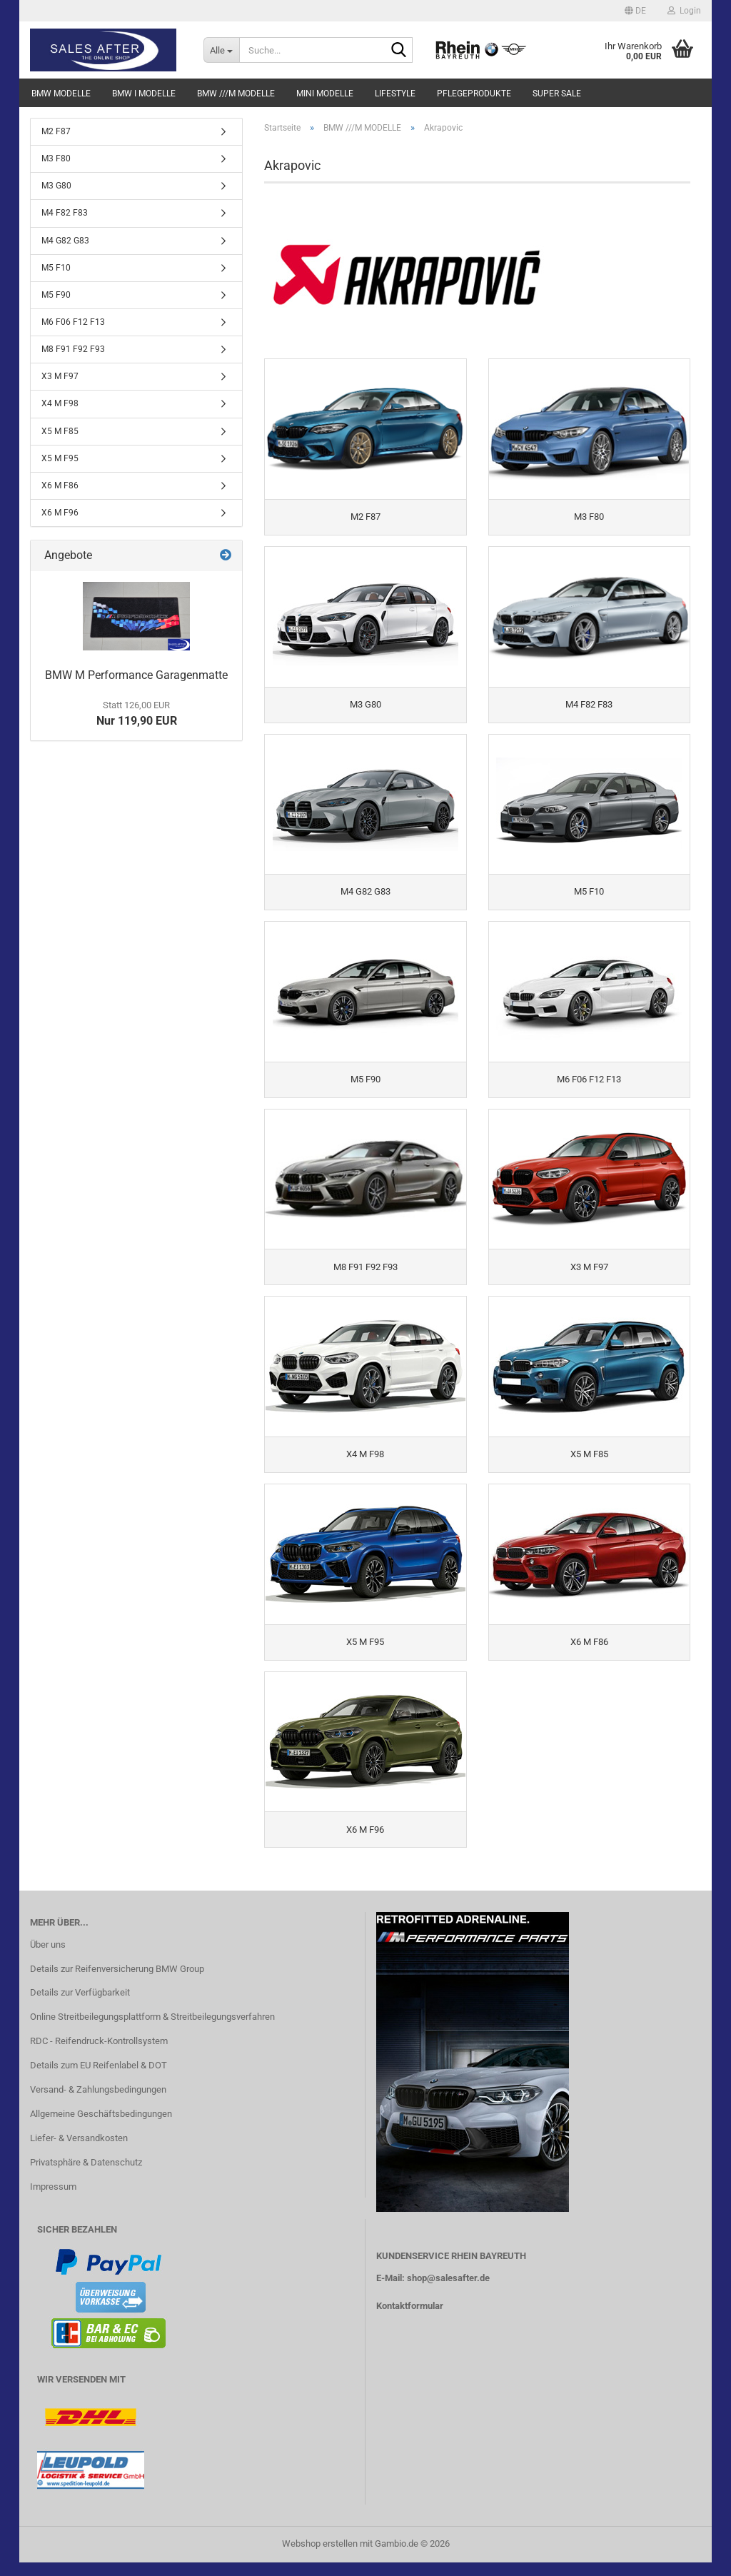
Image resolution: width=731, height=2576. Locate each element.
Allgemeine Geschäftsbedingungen (101, 2127)
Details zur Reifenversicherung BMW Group (117, 1982)
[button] (635, 10)
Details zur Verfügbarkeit (80, 2006)
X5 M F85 (60, 431)
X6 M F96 (60, 513)
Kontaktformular (409, 2319)
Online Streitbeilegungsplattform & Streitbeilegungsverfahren (152, 2030)
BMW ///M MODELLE (236, 94)
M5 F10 (56, 268)
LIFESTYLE (395, 94)
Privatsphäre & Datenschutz (86, 2175)
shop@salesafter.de (448, 2291)
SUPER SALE (557, 94)
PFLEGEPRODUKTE (474, 94)
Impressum (53, 2200)
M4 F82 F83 (64, 213)
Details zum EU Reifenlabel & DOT (98, 2078)
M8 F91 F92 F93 (73, 349)
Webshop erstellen (320, 2557)
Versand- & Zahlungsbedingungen (98, 2103)
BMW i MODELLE (144, 94)
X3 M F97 (60, 376)
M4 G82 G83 (65, 241)
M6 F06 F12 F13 (73, 322)
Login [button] (684, 11)
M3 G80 (56, 186)
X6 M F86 (60, 485)
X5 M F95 (60, 458)
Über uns (48, 1958)
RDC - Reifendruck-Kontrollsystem (99, 2054)
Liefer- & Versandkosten (79, 2151)
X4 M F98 (60, 403)
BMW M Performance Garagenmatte (136, 675)
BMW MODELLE (61, 94)
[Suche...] (221, 50)
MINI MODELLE (324, 94)
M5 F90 (56, 295)
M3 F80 (56, 158)
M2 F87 (56, 131)
